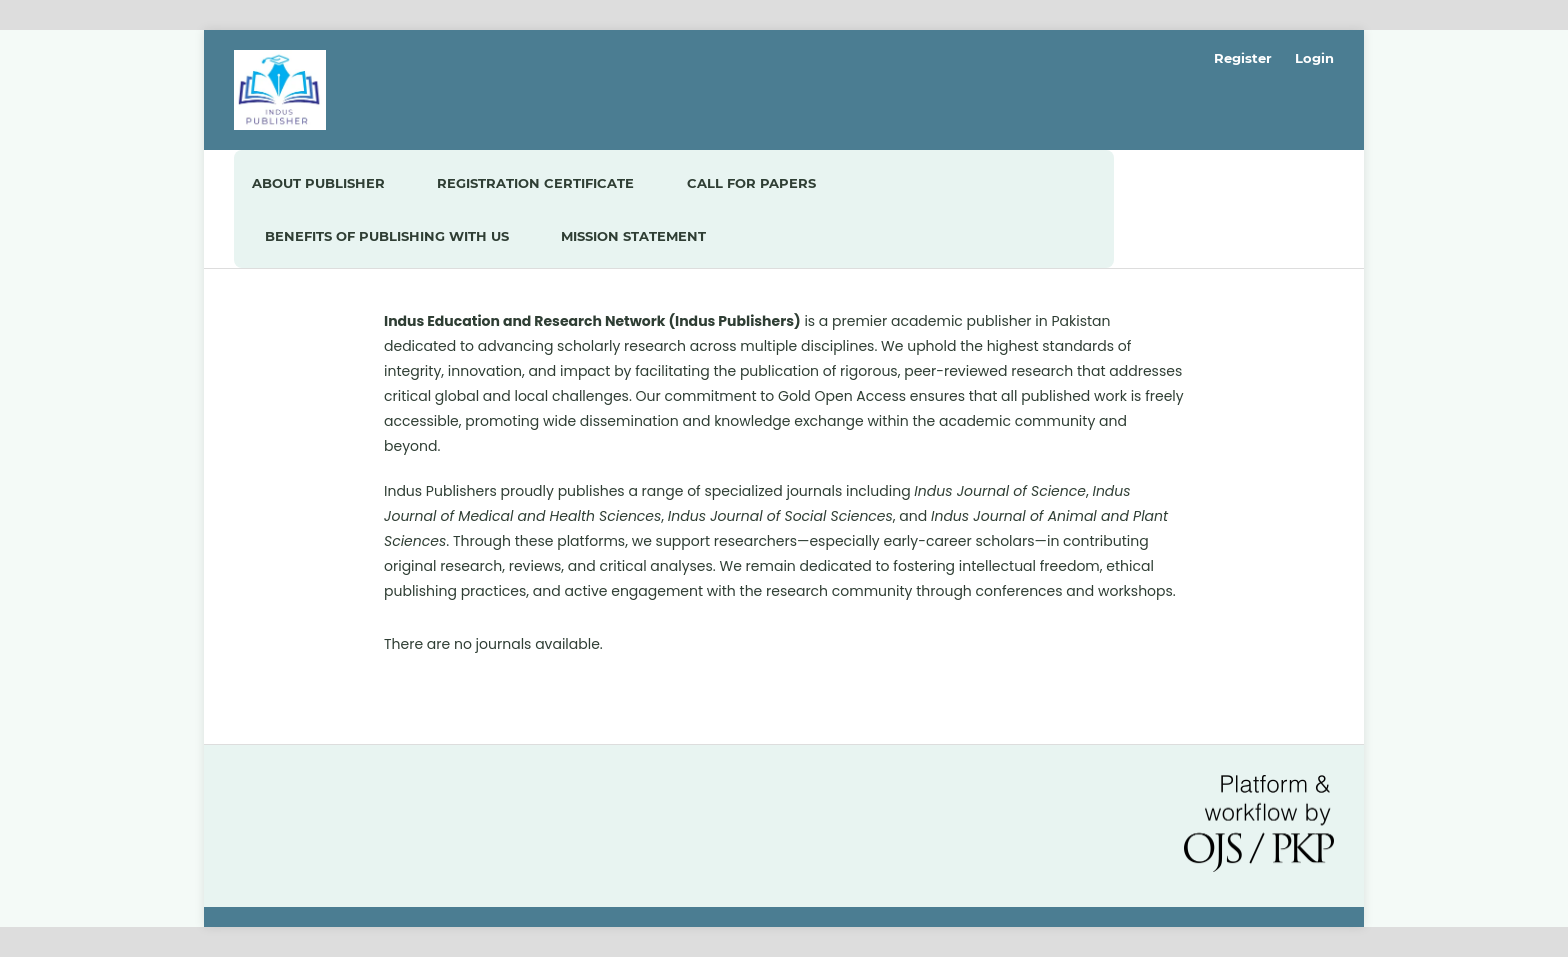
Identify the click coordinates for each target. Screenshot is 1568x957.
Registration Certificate (535, 183)
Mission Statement (633, 236)
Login (1314, 58)
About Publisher (318, 183)
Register (1243, 58)
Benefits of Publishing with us (387, 236)
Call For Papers (751, 183)
